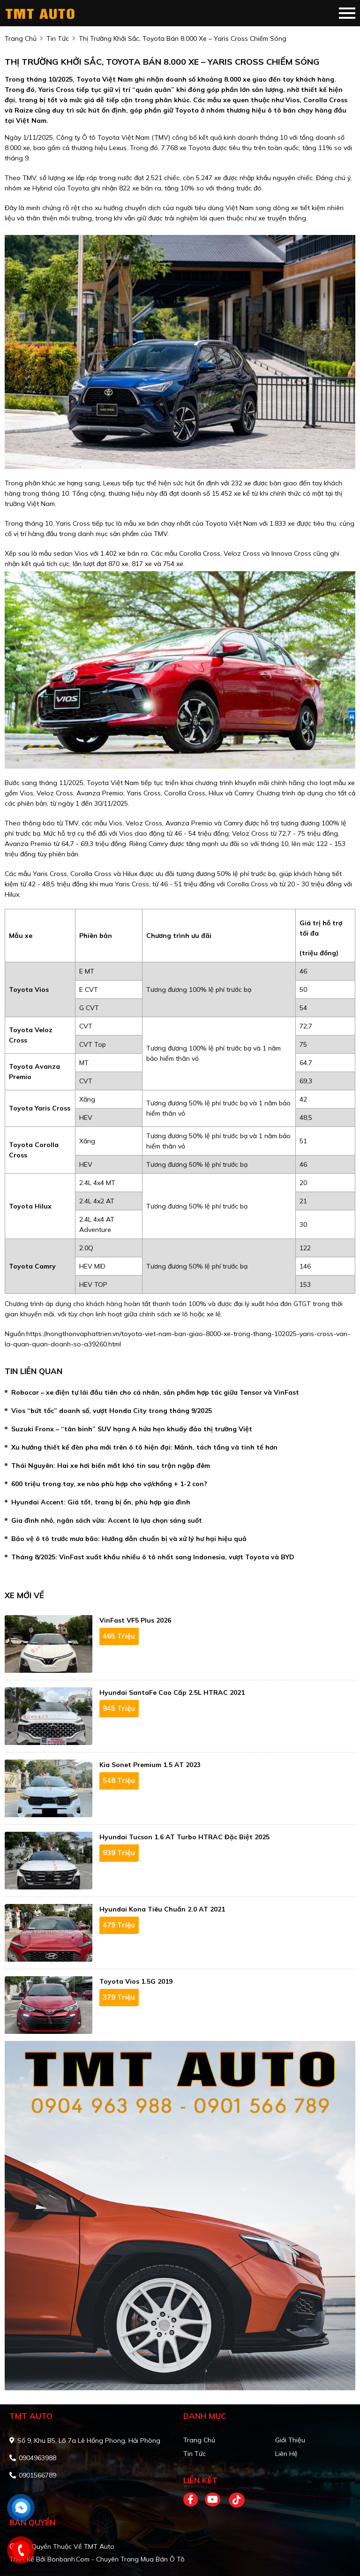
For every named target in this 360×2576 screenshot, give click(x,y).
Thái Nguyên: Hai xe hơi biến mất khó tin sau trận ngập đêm (110, 1465)
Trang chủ (199, 2440)
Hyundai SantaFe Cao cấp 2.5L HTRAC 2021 (172, 1692)
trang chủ (21, 38)
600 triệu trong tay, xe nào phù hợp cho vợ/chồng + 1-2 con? (109, 1484)
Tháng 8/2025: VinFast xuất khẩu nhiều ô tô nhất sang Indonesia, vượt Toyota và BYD (152, 1557)
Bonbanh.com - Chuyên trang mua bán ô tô (116, 2559)
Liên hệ (286, 2453)
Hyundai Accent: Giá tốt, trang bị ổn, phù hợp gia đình (100, 1502)
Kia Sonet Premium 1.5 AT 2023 (150, 1764)
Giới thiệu (290, 2440)
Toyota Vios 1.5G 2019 (135, 1981)
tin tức (57, 38)
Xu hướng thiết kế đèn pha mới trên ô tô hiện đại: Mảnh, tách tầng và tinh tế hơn (144, 1447)
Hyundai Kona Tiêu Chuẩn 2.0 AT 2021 (162, 1909)
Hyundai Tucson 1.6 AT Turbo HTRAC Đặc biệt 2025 (184, 1837)
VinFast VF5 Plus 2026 (135, 1620)
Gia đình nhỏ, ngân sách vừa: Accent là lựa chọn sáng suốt (106, 1520)
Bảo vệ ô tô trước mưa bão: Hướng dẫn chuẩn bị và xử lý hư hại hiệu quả (129, 1538)
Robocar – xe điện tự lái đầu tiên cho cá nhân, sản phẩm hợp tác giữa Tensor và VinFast (155, 1392)
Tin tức (194, 2453)
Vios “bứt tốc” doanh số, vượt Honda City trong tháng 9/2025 (111, 1410)
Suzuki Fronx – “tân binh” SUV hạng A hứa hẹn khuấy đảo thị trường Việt (131, 1429)
